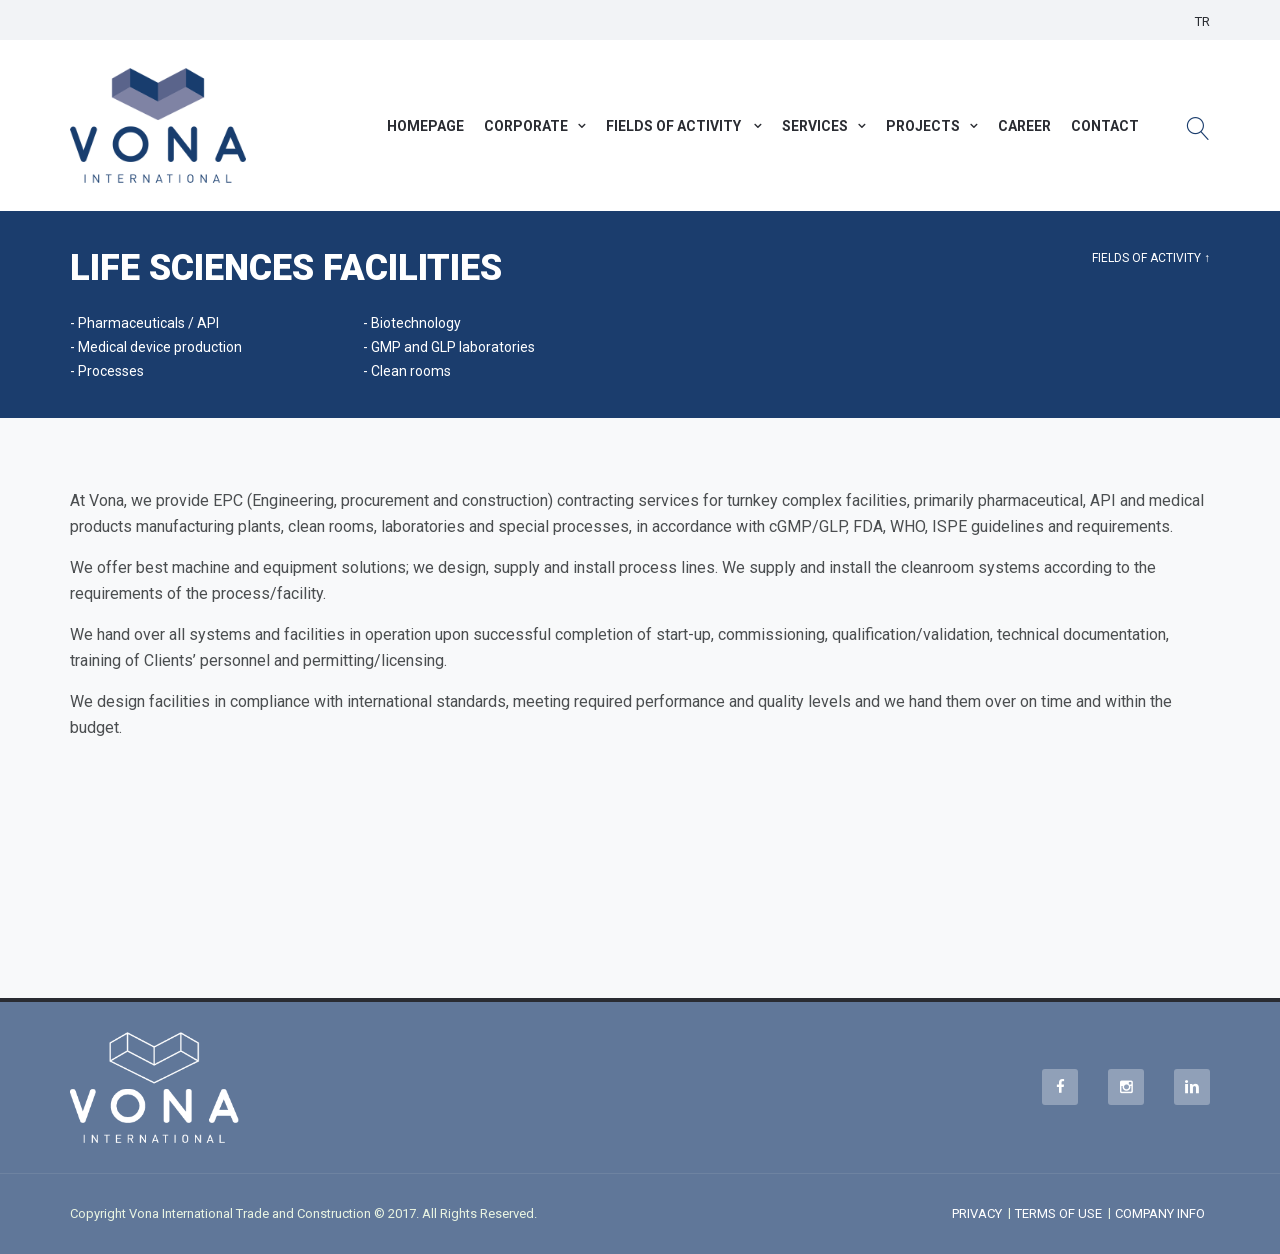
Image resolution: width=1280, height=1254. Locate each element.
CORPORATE (526, 126)
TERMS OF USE (1058, 1213)
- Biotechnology (412, 323)
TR (1202, 21)
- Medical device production (156, 347)
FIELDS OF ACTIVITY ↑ (1151, 258)
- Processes (107, 371)
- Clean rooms (407, 371)
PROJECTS (923, 126)
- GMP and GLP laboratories (449, 347)
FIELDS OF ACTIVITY (675, 126)
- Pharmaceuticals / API (144, 323)
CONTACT (1105, 126)
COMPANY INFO (1160, 1213)
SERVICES (815, 126)
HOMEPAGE (425, 126)
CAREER (1024, 126)
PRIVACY (977, 1213)
